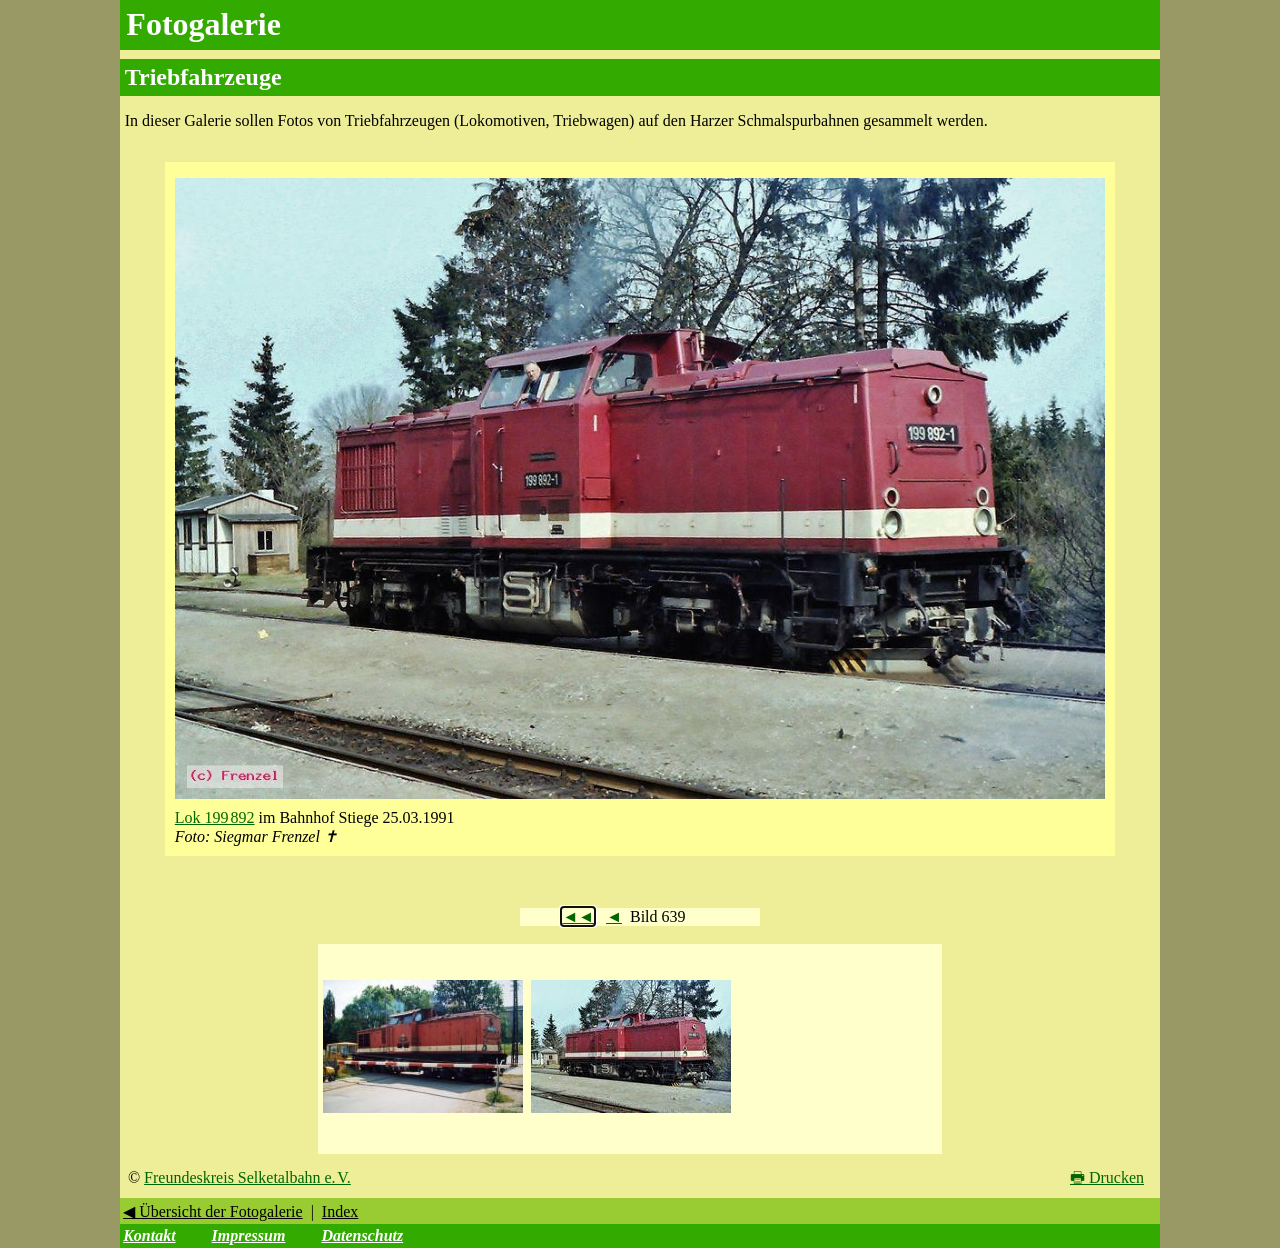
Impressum (249, 1235)
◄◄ (578, 916)
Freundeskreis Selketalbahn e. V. (247, 1177)
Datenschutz (362, 1235)
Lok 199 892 (215, 817)
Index (340, 1211)
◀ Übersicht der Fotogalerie (213, 1211)
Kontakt (149, 1235)
